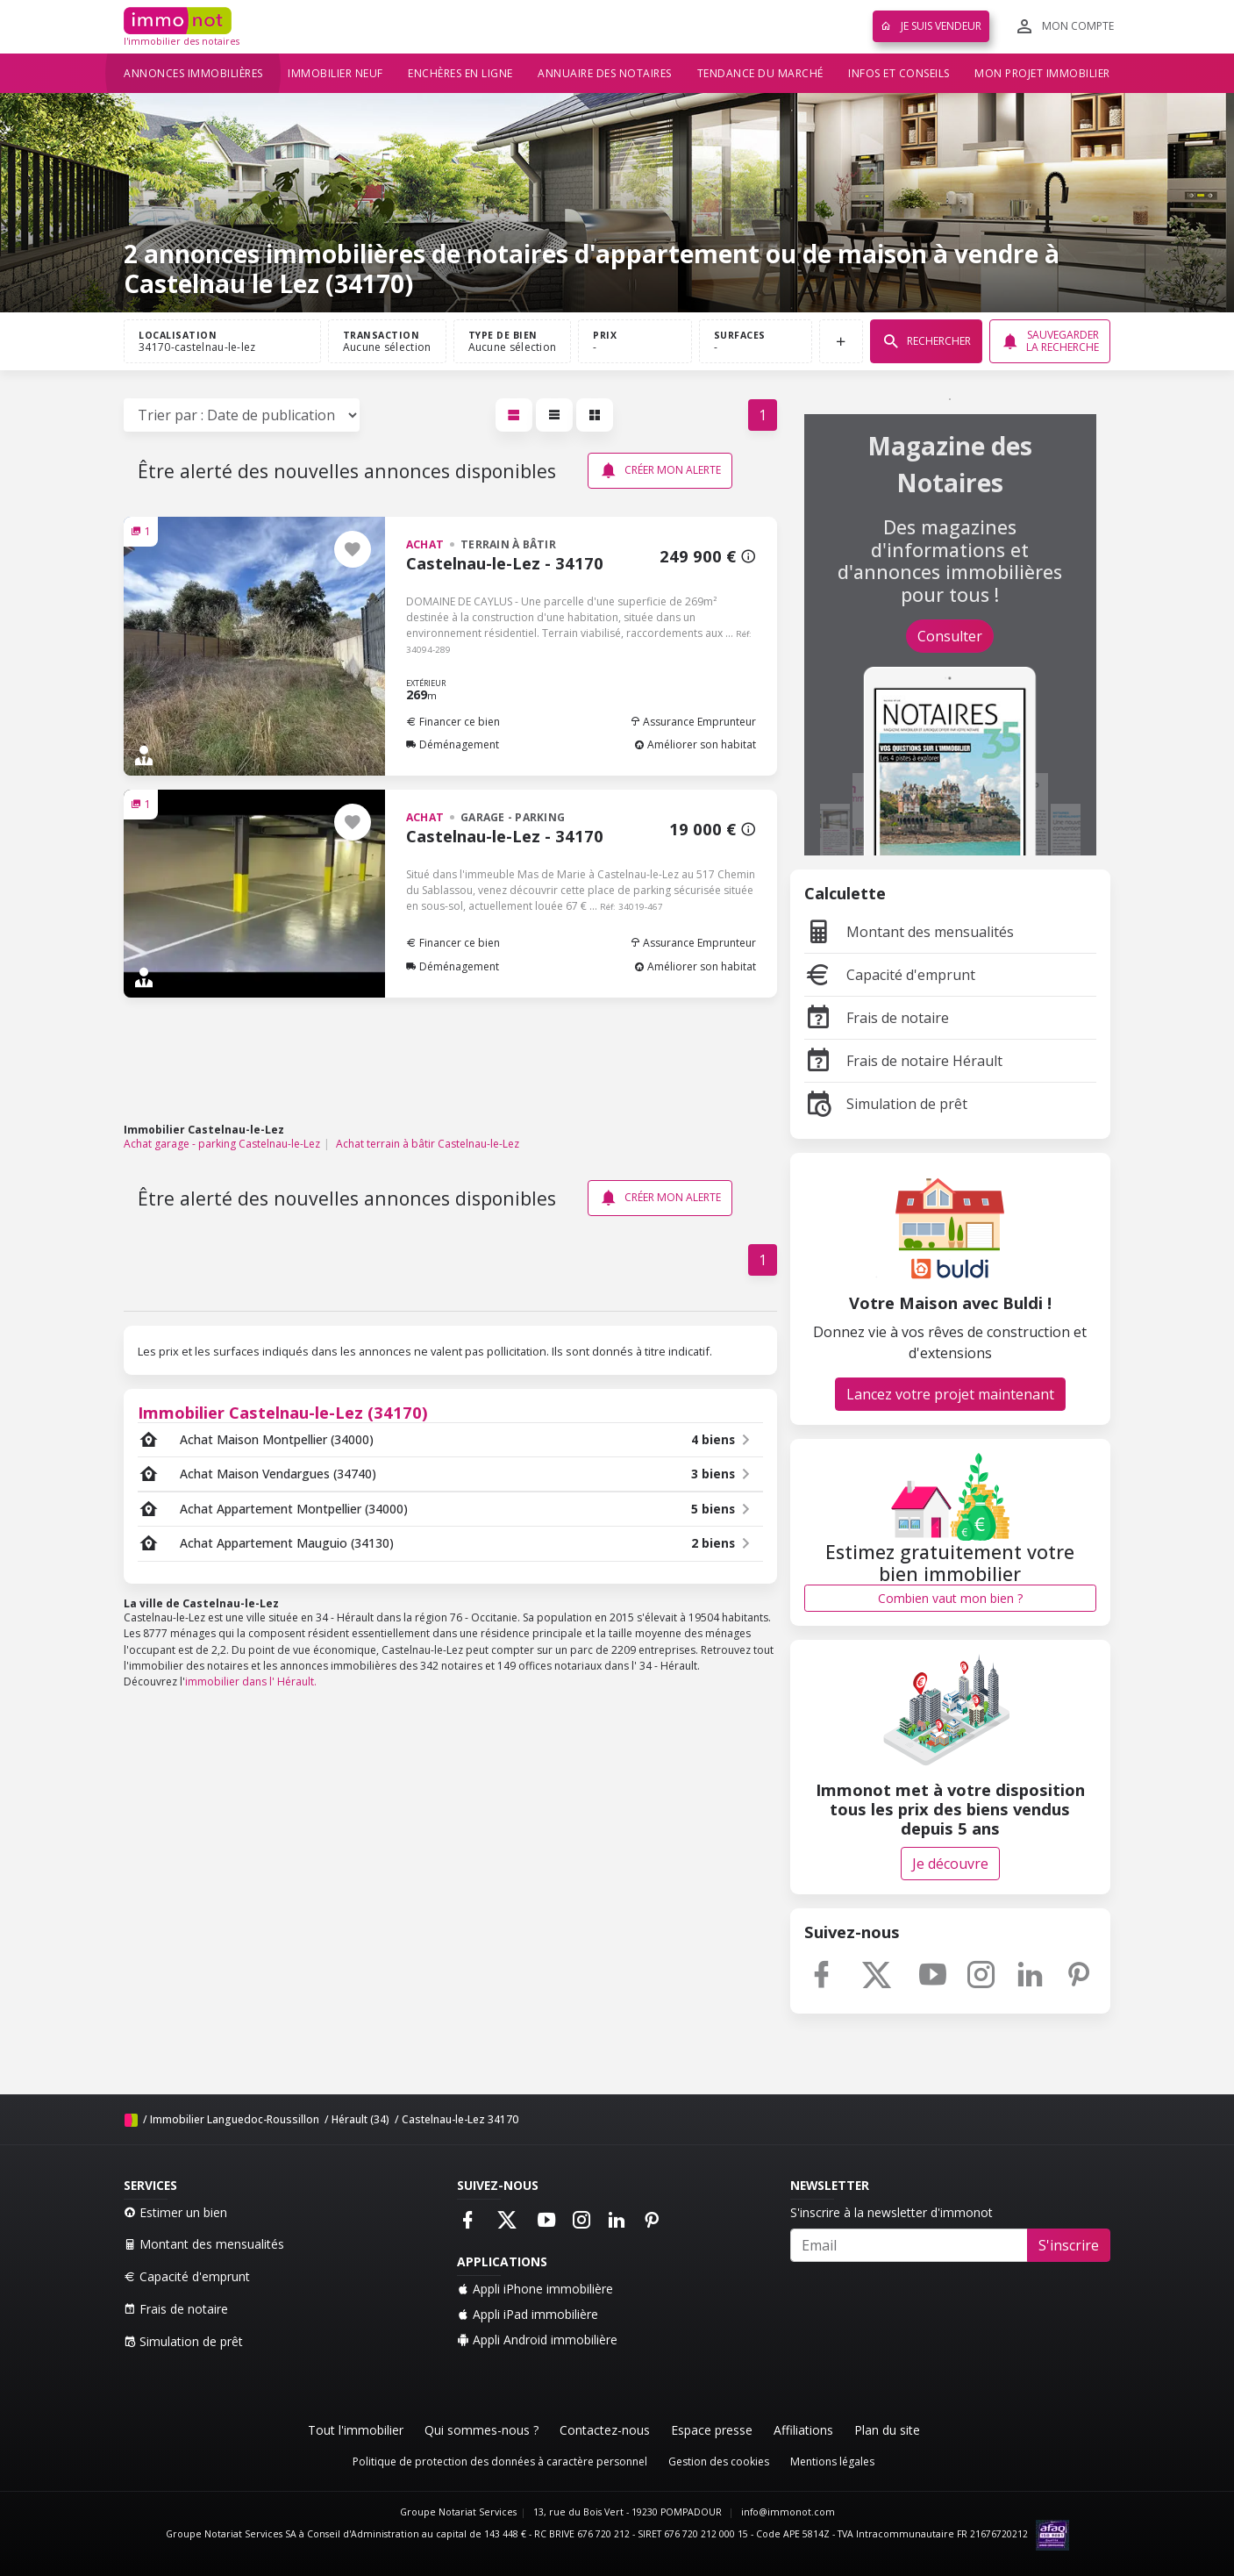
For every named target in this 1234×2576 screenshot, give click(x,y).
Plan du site (887, 2430)
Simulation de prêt (885, 1104)
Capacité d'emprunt (889, 975)
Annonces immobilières (193, 73)
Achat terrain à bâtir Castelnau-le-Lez (427, 1143)
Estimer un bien (175, 2212)
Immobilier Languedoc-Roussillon (234, 2119)
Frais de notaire (876, 1018)
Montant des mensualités (909, 932)
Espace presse (712, 2430)
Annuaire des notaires (605, 73)
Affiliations (803, 2430)
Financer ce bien (453, 721)
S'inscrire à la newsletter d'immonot (891, 2212)
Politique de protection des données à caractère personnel (500, 2461)
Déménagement (452, 744)
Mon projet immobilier (1042, 73)
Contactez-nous (605, 2430)
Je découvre (950, 1863)
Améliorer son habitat (695, 744)
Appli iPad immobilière (527, 2314)
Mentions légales (832, 2461)
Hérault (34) (360, 2119)
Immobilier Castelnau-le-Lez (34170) (283, 1412)
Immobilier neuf (335, 73)
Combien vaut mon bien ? (950, 1598)
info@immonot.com (788, 2512)
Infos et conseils (899, 73)
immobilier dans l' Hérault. (251, 1681)
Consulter (949, 636)
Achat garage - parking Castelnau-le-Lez (222, 1143)
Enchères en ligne (460, 73)
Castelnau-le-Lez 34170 (460, 2119)
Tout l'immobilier (355, 2430)
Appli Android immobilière (537, 2339)
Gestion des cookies (718, 2461)
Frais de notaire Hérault (903, 1061)
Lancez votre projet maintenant (950, 1394)
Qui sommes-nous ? (481, 2430)
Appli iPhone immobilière (535, 2288)
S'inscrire (1068, 2245)
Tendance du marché (760, 73)
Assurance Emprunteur (693, 721)
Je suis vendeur (931, 25)
